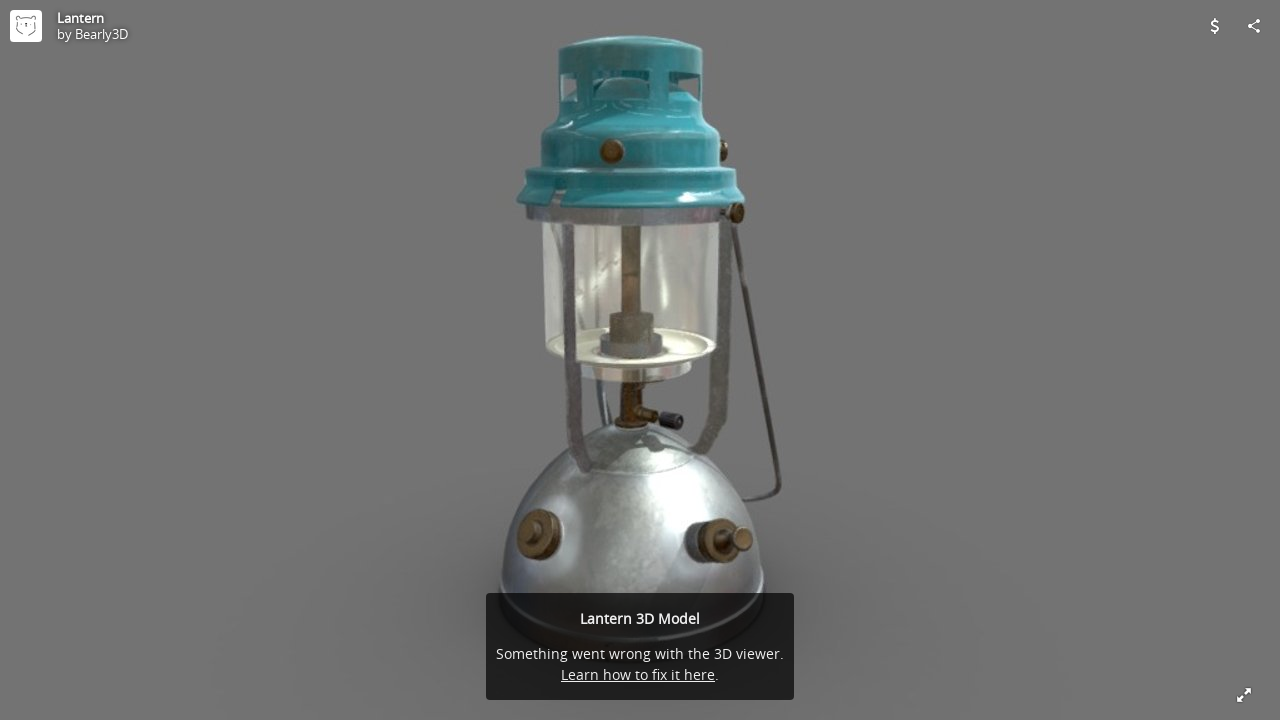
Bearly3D (101, 34)
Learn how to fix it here (638, 674)
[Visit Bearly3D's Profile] (26, 26)
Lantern (80, 18)
